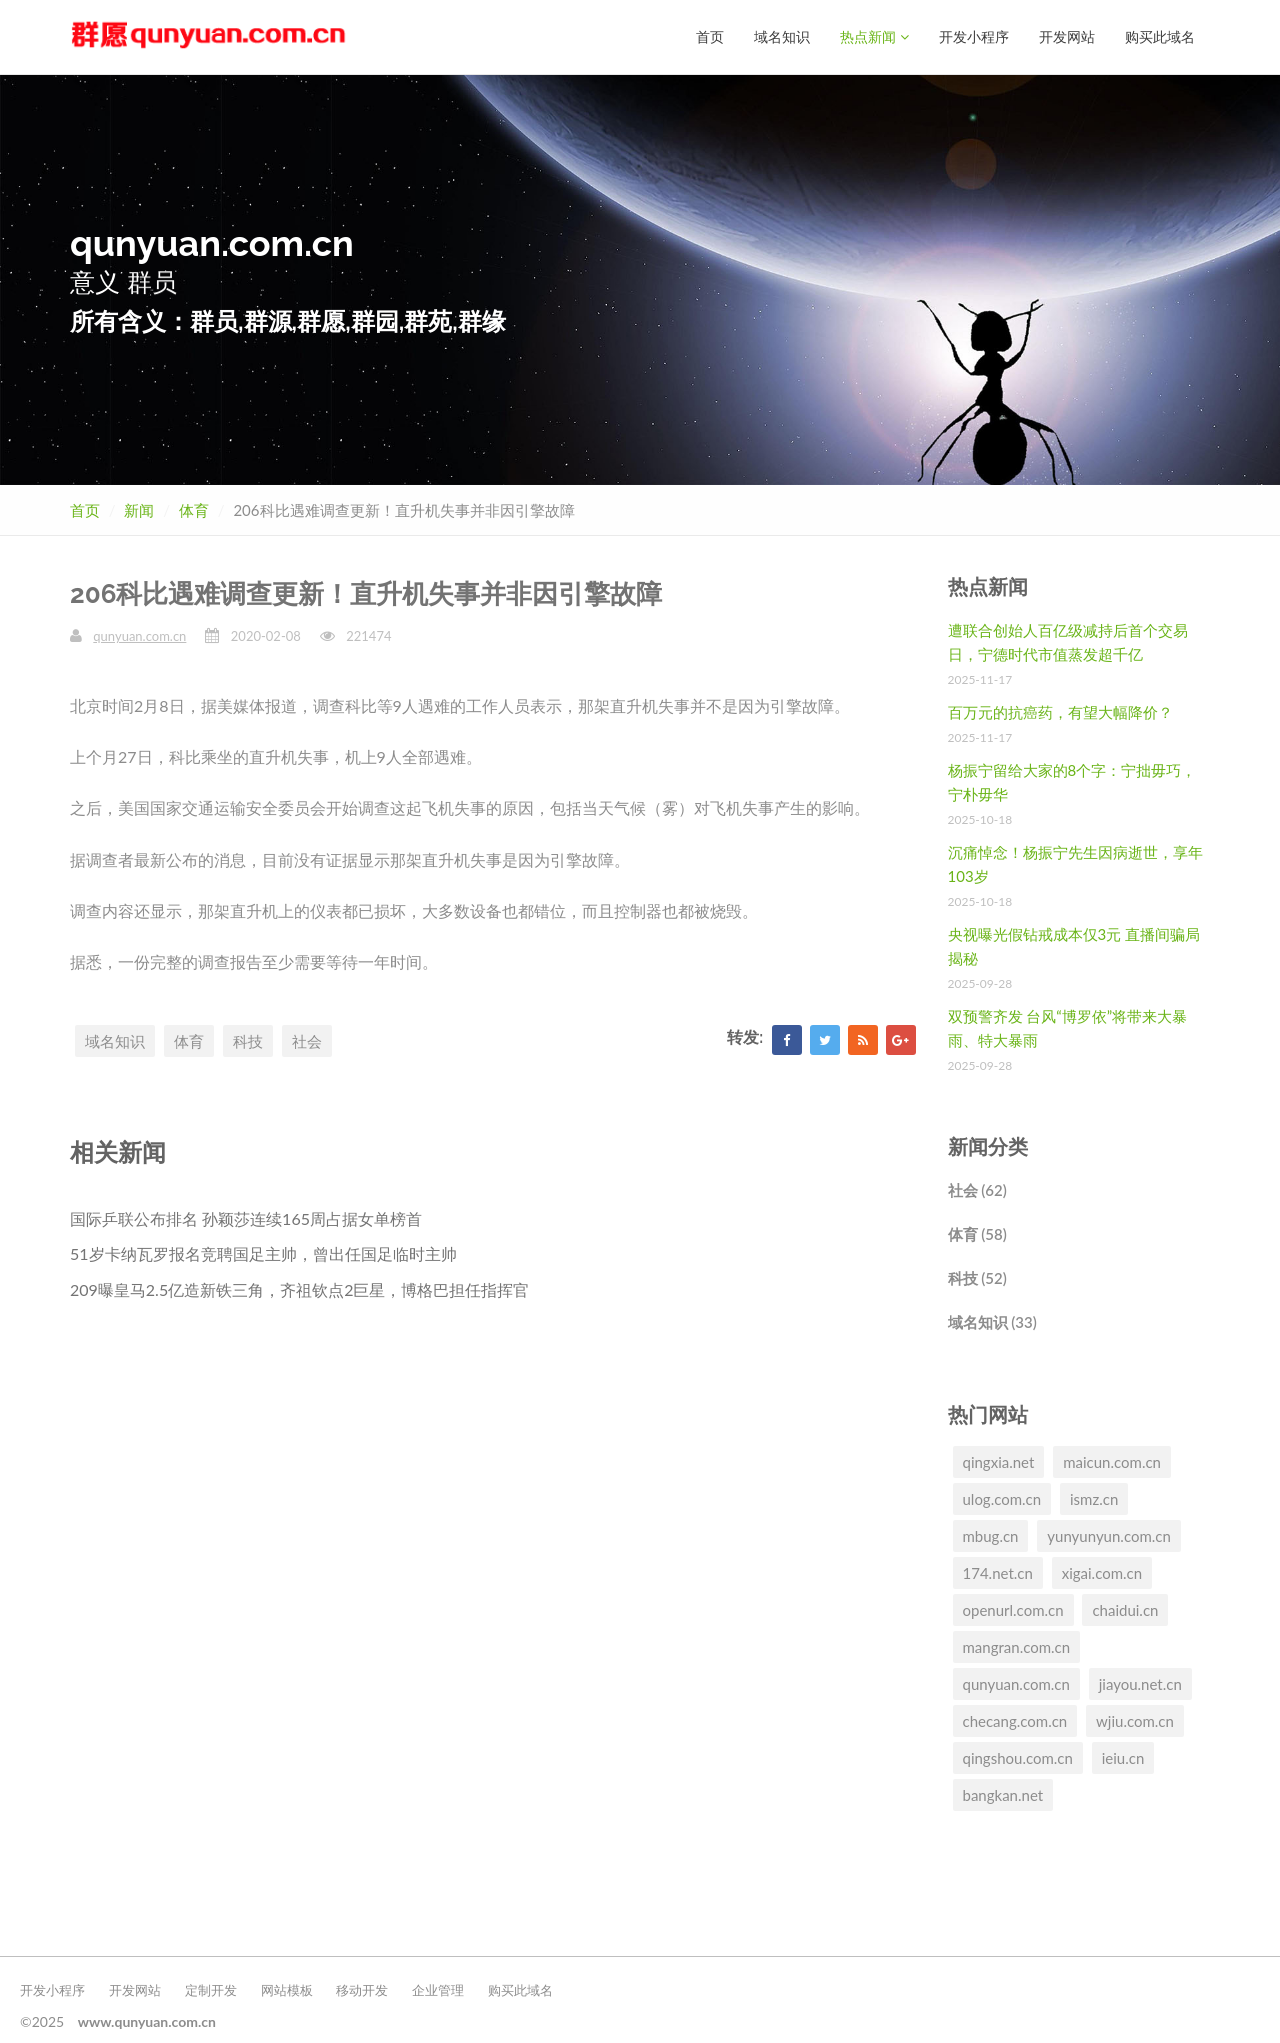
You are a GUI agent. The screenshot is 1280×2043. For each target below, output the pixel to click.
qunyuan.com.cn (139, 636)
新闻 (139, 510)
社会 (307, 1041)
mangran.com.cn (1017, 1647)
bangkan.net (1003, 1795)
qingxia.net (999, 1462)
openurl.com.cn (1013, 1610)
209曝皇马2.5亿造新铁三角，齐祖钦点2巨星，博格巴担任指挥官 (299, 1289)
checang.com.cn (1015, 1721)
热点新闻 (874, 36)
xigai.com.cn (1102, 1573)
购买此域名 (1160, 36)
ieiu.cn (1123, 1758)
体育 (194, 510)
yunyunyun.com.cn (1109, 1536)
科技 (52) (977, 1278)
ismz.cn (1094, 1499)
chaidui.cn (1125, 1610)
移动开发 (362, 1990)
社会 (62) (977, 1190)
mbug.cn (991, 1536)
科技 (248, 1041)
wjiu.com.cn (1135, 1721)
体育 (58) (977, 1234)
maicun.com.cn (1112, 1462)
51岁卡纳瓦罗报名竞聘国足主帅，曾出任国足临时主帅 (263, 1253)
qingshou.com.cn (1018, 1758)
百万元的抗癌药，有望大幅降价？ (1060, 712)
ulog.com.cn (1002, 1499)
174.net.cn (998, 1573)
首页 (710, 36)
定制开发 (211, 1990)
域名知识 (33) (992, 1322)
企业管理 (438, 1990)
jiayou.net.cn (1140, 1684)
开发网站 (1067, 36)
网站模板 (287, 1990)
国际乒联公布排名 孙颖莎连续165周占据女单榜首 (246, 1218)
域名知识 (782, 36)
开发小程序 (974, 36)
